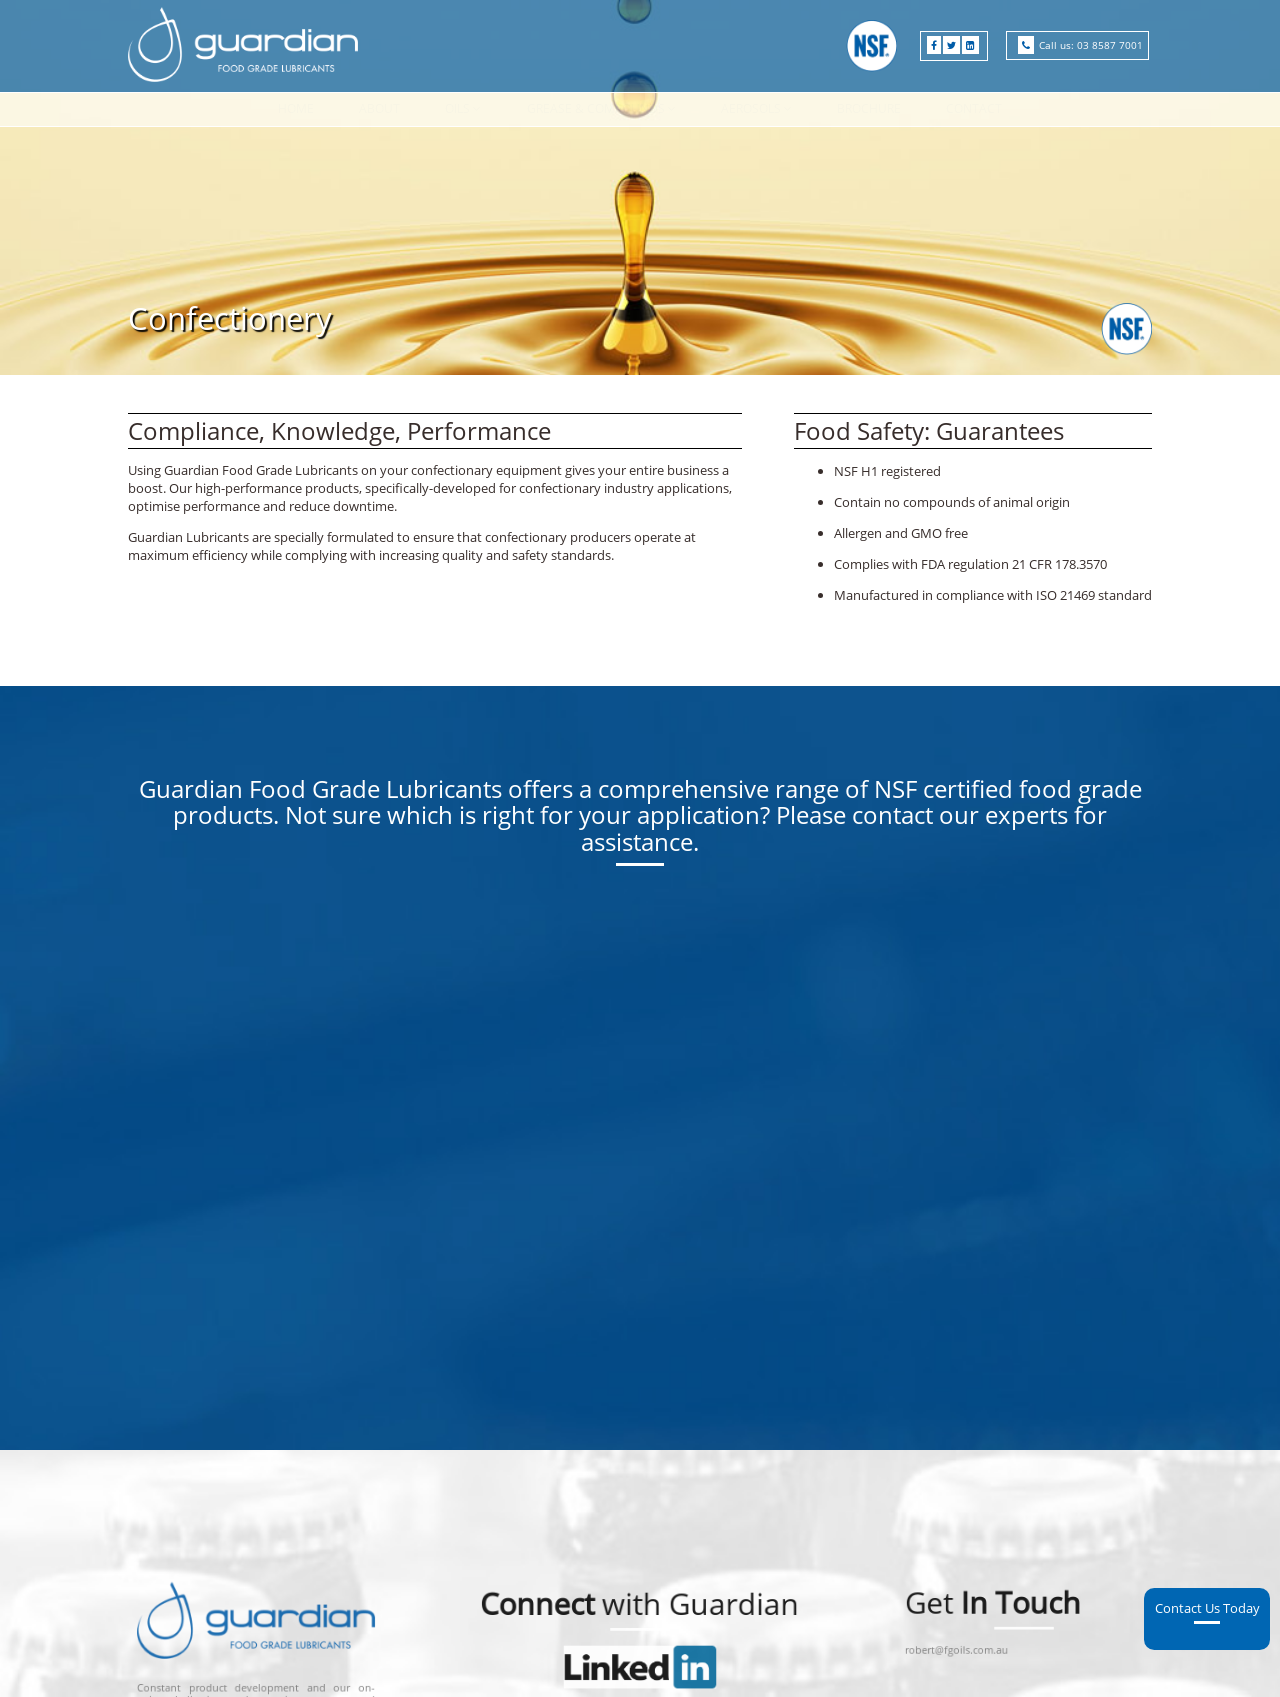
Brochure (869, 108)
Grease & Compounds (596, 108)
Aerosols (751, 108)
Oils (457, 108)
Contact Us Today (1207, 1303)
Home (296, 108)
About (379, 108)
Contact (974, 108)
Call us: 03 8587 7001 (1091, 45)
